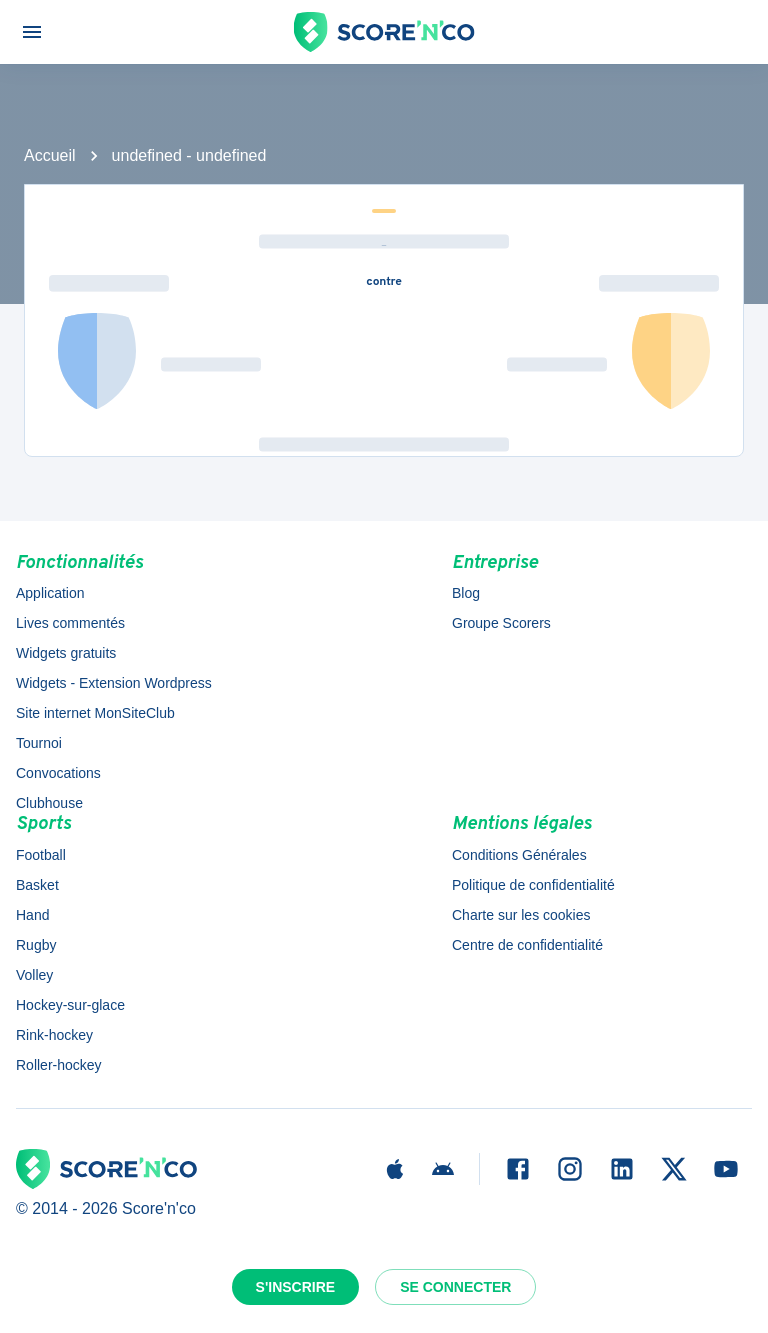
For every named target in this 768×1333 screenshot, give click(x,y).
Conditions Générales (519, 855)
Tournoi (39, 743)
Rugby (36, 945)
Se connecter (455, 1287)
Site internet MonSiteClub (95, 713)
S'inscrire (296, 1287)
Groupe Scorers (501, 623)
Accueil (50, 155)
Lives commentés (70, 623)
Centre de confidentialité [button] (527, 945)
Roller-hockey (59, 1065)
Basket (37, 885)
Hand (32, 915)
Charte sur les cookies (521, 915)
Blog (466, 593)
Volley (34, 975)
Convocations (58, 773)
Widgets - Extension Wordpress (114, 683)
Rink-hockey (54, 1035)
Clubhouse (49, 803)
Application (50, 593)
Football (41, 855)
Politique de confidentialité (533, 885)
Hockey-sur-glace (70, 1005)
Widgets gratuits (66, 653)
